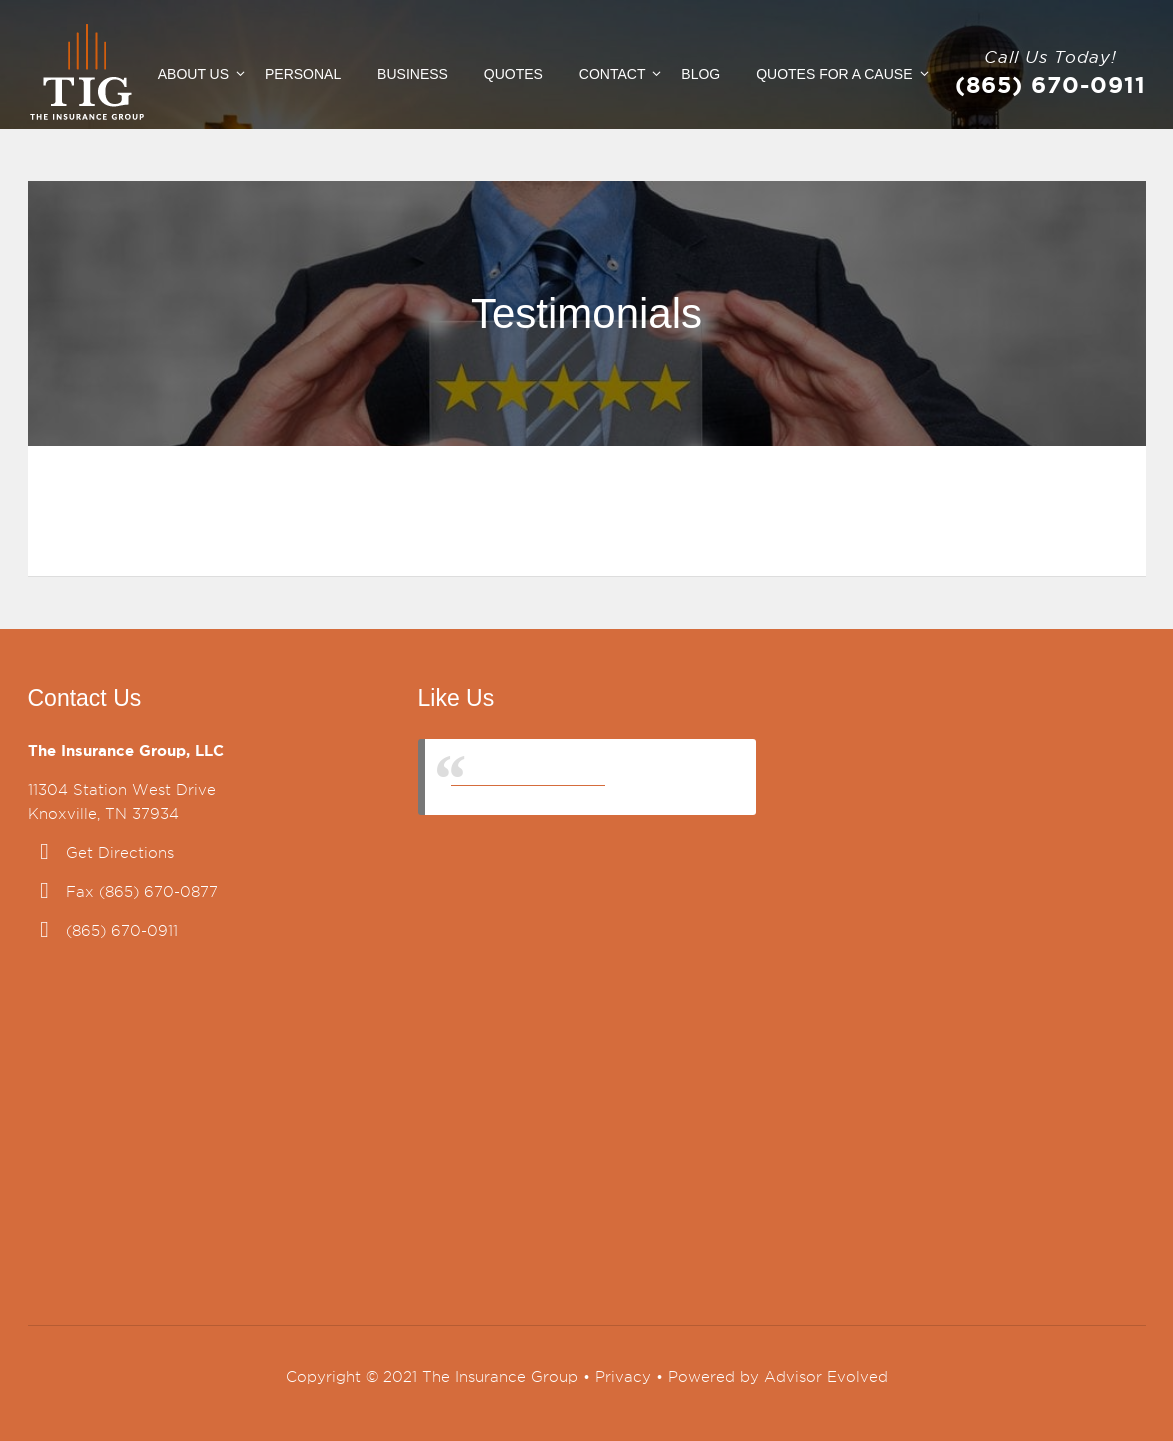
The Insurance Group (528, 776)
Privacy (623, 1377)
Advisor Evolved (826, 1377)
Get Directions (120, 853)
